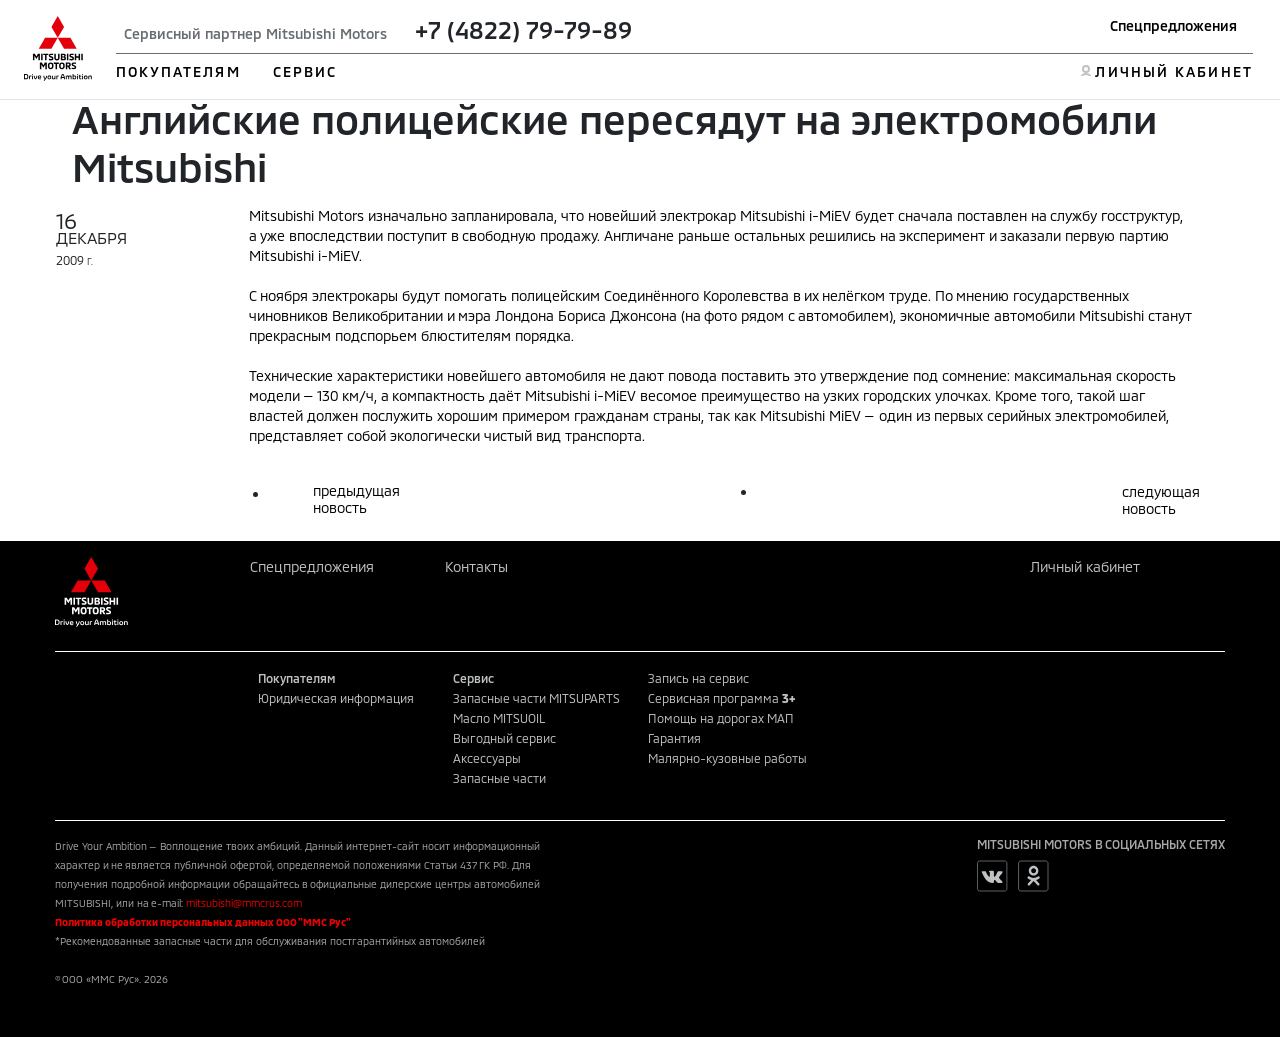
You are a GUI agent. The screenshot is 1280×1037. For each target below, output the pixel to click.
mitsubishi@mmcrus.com (244, 903)
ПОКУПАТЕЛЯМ (178, 71)
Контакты (476, 566)
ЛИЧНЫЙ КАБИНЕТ (1173, 71)
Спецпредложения (1173, 25)
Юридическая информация (336, 698)
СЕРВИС (305, 71)
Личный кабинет (1085, 566)
